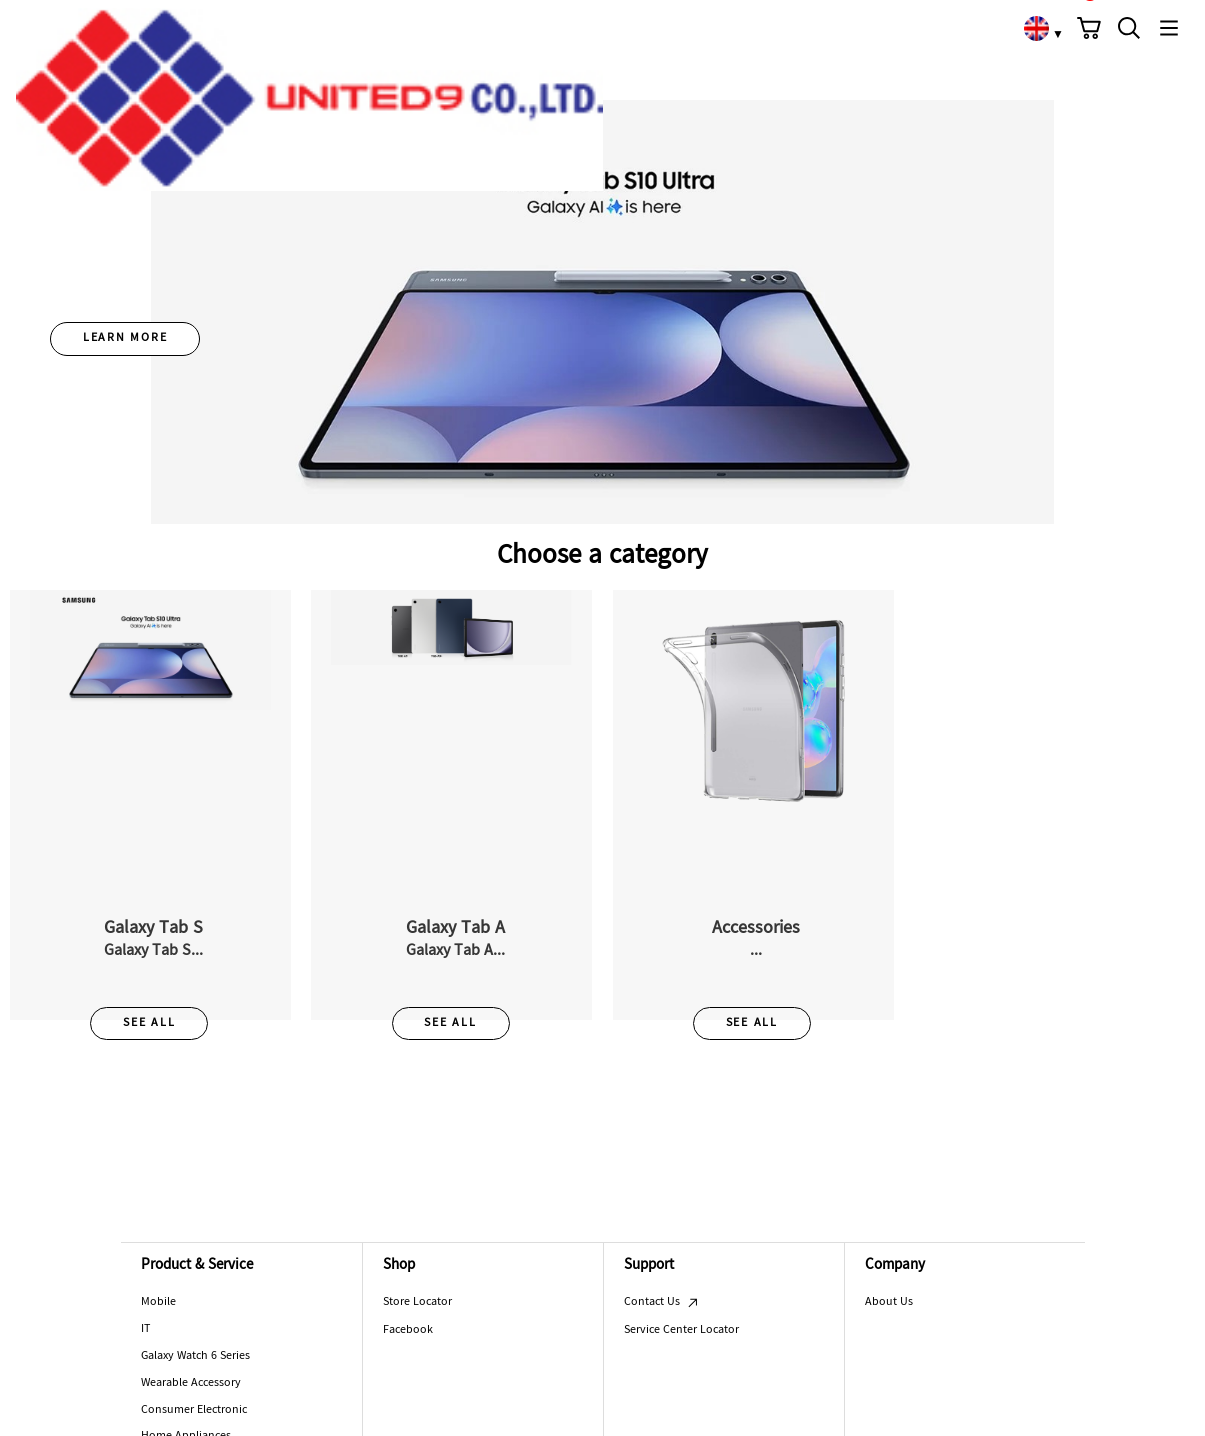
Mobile (158, 1302)
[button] (1089, 28)
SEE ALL (149, 1023)
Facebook (408, 1330)
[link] (1036, 28)
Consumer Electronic (194, 1410)
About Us (889, 1302)
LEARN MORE (125, 338)
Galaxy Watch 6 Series (195, 1356)
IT (145, 1329)
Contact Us (661, 1302)
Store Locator (417, 1302)
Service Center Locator (681, 1330)
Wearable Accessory (191, 1383)
